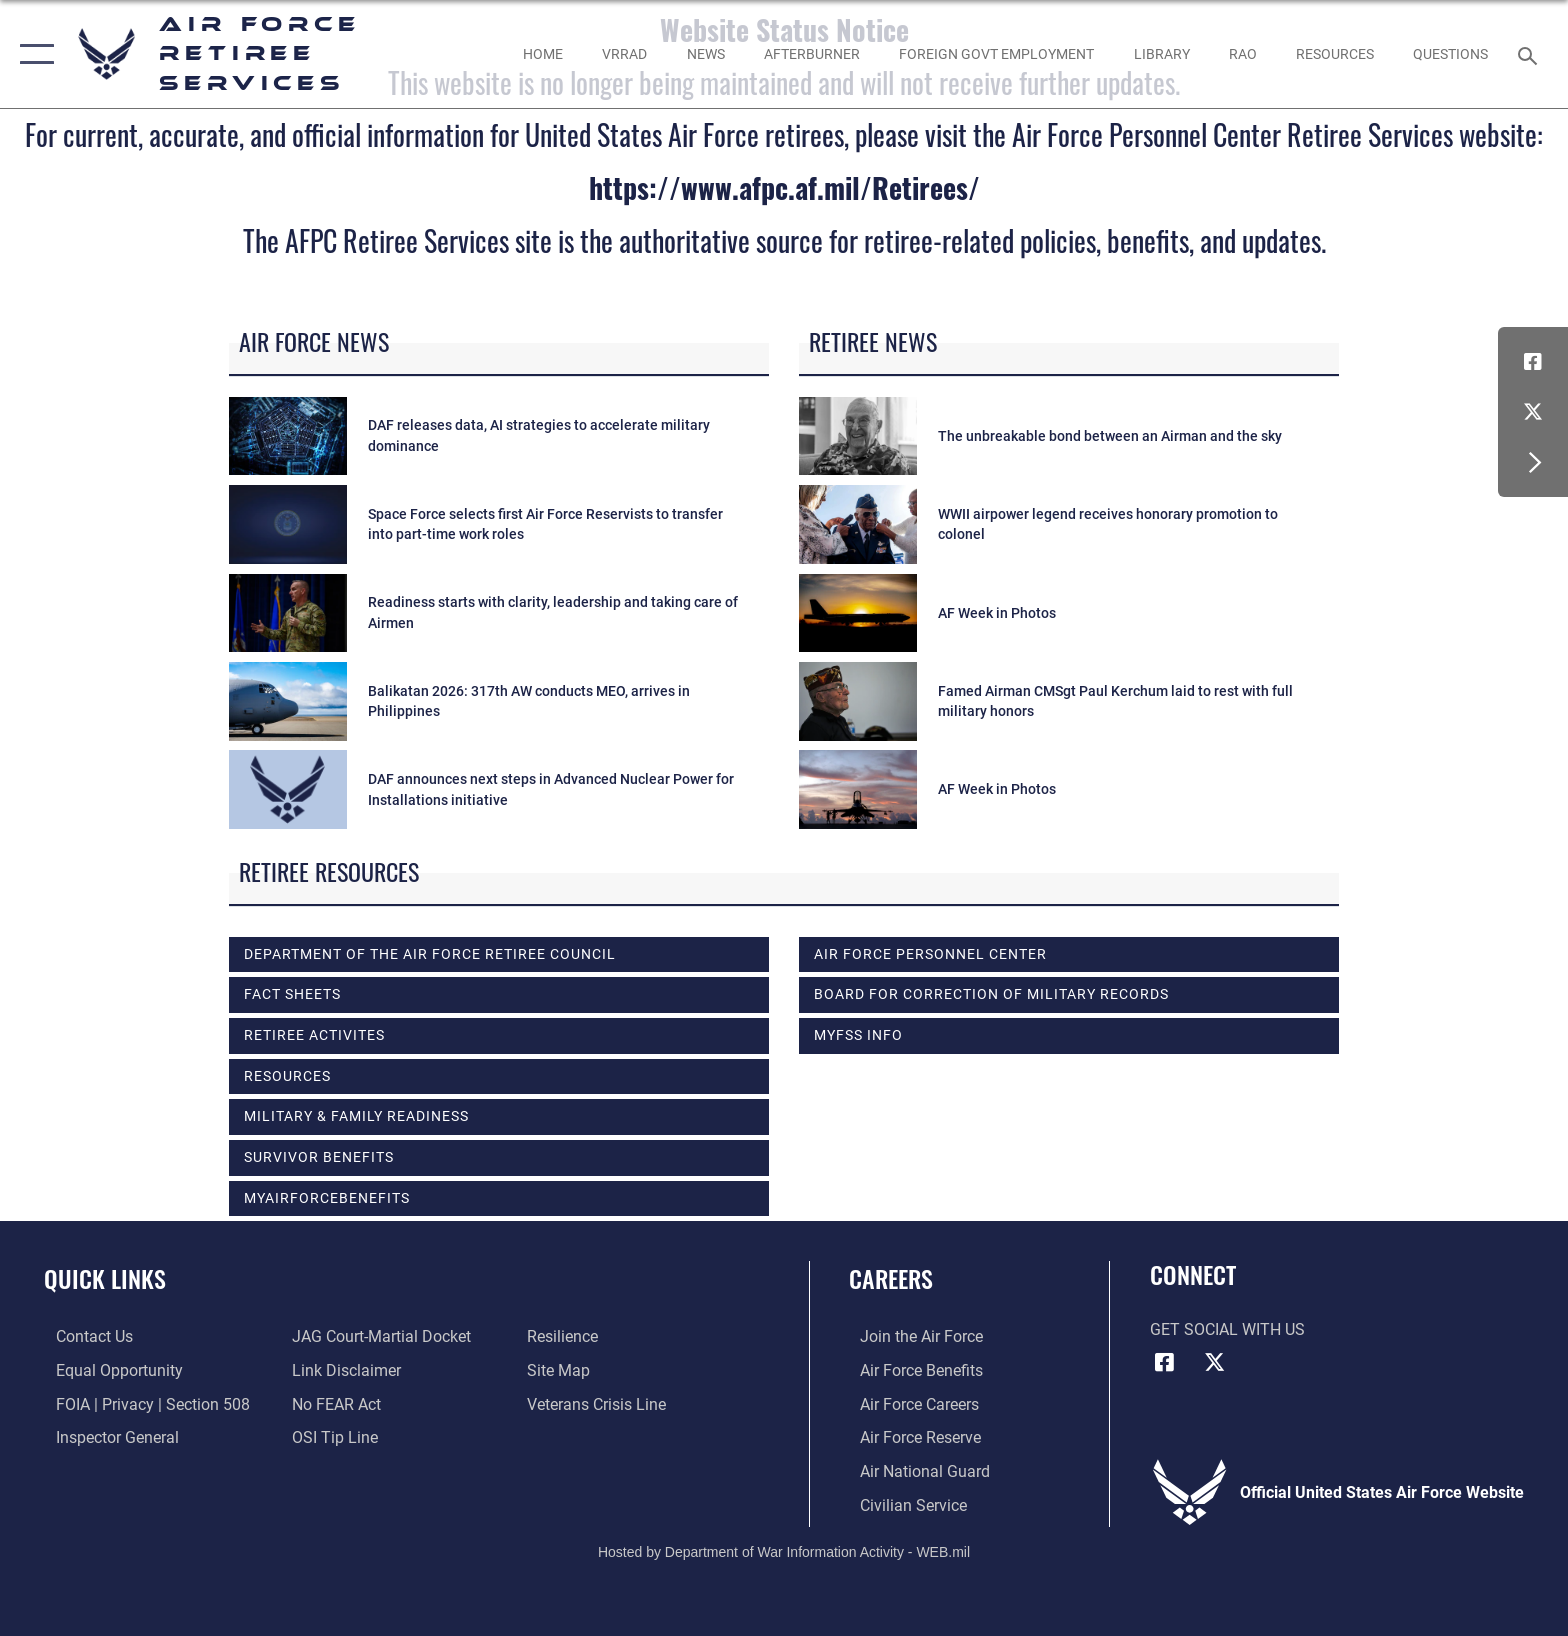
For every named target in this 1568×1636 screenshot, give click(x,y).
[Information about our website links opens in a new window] (342, 1370)
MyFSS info (858, 1035)
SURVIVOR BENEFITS (319, 1157)
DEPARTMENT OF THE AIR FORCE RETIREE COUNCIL (430, 954)
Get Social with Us (1227, 1329)
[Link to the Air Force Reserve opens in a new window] (909, 1437)
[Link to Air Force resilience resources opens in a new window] (566, 1336)
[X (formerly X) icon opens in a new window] (1533, 412)
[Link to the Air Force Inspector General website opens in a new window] (105, 1437)
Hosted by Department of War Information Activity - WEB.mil (784, 1551)
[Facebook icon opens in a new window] (1533, 362)
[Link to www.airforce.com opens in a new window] (910, 1336)
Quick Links (105, 1278)
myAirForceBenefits (327, 1198)
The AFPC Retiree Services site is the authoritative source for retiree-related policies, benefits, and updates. (784, 240)
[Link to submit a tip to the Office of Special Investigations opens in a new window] (331, 1437)
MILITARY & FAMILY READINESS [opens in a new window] (356, 1116)
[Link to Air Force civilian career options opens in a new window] (902, 1503)
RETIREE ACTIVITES (314, 1035)
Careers (891, 1278)
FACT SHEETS (292, 994)
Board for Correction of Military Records (991, 994)
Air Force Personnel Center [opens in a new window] (930, 954)
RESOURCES (287, 1076)
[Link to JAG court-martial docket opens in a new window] (377, 1336)
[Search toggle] (1530, 54)
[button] (32, 54)
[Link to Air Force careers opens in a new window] (908, 1403)
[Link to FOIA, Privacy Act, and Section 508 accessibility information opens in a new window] (141, 1403)
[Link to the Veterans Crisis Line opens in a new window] (600, 1403)
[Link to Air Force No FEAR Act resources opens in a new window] (332, 1403)
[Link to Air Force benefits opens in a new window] (910, 1370)
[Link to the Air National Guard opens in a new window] (914, 1470)
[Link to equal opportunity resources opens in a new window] (107, 1370)
